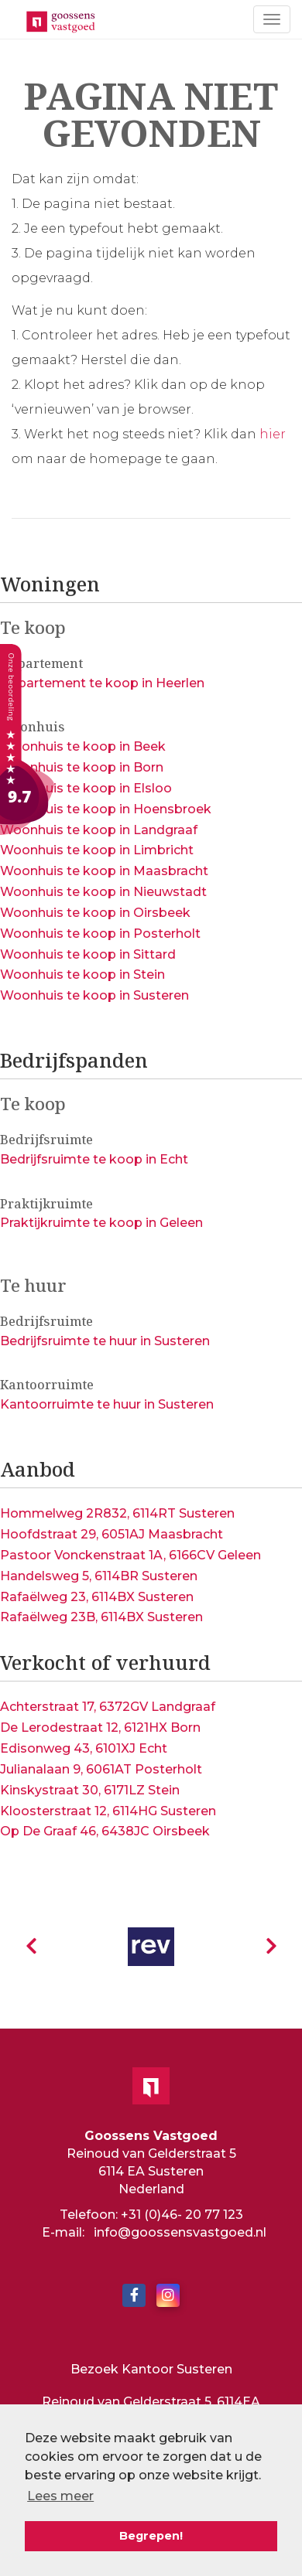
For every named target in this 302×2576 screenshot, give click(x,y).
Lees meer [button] (60, 2496)
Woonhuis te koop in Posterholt (100, 933)
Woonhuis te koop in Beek (83, 746)
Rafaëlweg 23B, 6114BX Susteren (101, 1617)
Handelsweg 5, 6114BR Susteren (98, 1576)
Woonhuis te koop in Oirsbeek (95, 912)
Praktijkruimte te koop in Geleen (101, 1222)
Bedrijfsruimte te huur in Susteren (105, 1341)
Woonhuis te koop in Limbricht (97, 850)
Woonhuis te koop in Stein (82, 974)
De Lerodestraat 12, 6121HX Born (100, 1727)
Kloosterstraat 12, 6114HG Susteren (108, 1811)
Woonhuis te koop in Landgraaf (98, 830)
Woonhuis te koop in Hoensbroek (105, 809)
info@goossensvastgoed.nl (180, 2232)
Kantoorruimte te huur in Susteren (107, 1404)
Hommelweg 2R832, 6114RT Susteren (117, 1513)
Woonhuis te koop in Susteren (94, 995)
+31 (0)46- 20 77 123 (182, 2214)
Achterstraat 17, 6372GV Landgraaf (107, 1706)
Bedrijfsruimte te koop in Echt (94, 1159)
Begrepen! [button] (151, 2536)
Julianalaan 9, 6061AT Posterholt (101, 1769)
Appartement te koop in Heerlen (102, 683)
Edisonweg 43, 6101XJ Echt (83, 1748)
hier (272, 434)
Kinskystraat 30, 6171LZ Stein (90, 1790)
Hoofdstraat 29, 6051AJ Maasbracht (111, 1534)
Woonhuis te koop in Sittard (88, 954)
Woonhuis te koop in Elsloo (86, 788)
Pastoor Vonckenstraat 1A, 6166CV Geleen (130, 1555)
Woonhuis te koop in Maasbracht (104, 871)
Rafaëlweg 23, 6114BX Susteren (97, 1597)
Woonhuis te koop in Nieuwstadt (103, 891)
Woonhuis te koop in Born (81, 767)
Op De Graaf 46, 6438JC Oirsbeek (105, 1831)
